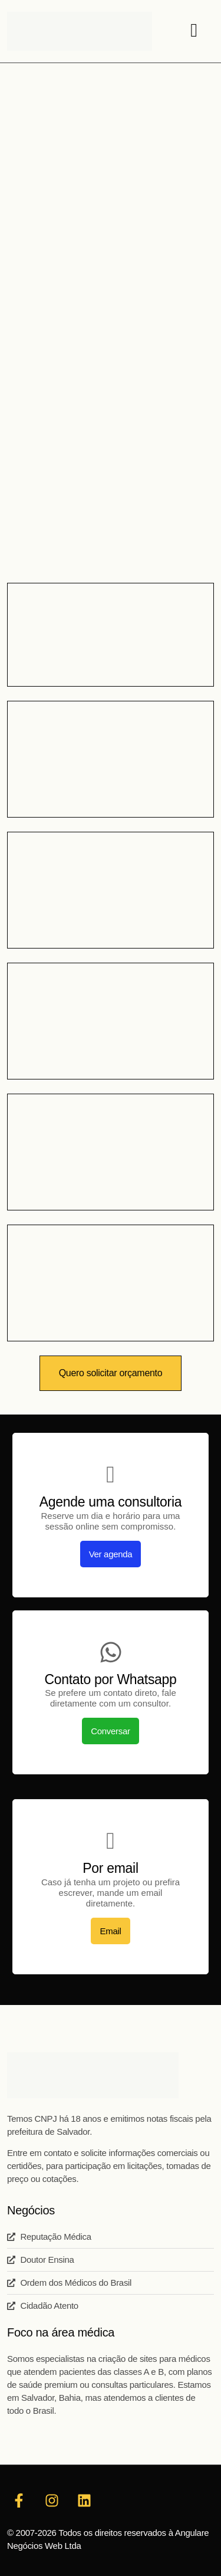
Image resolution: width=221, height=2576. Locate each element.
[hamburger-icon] (194, 31)
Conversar (110, 1731)
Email (110, 1931)
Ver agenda (111, 1554)
